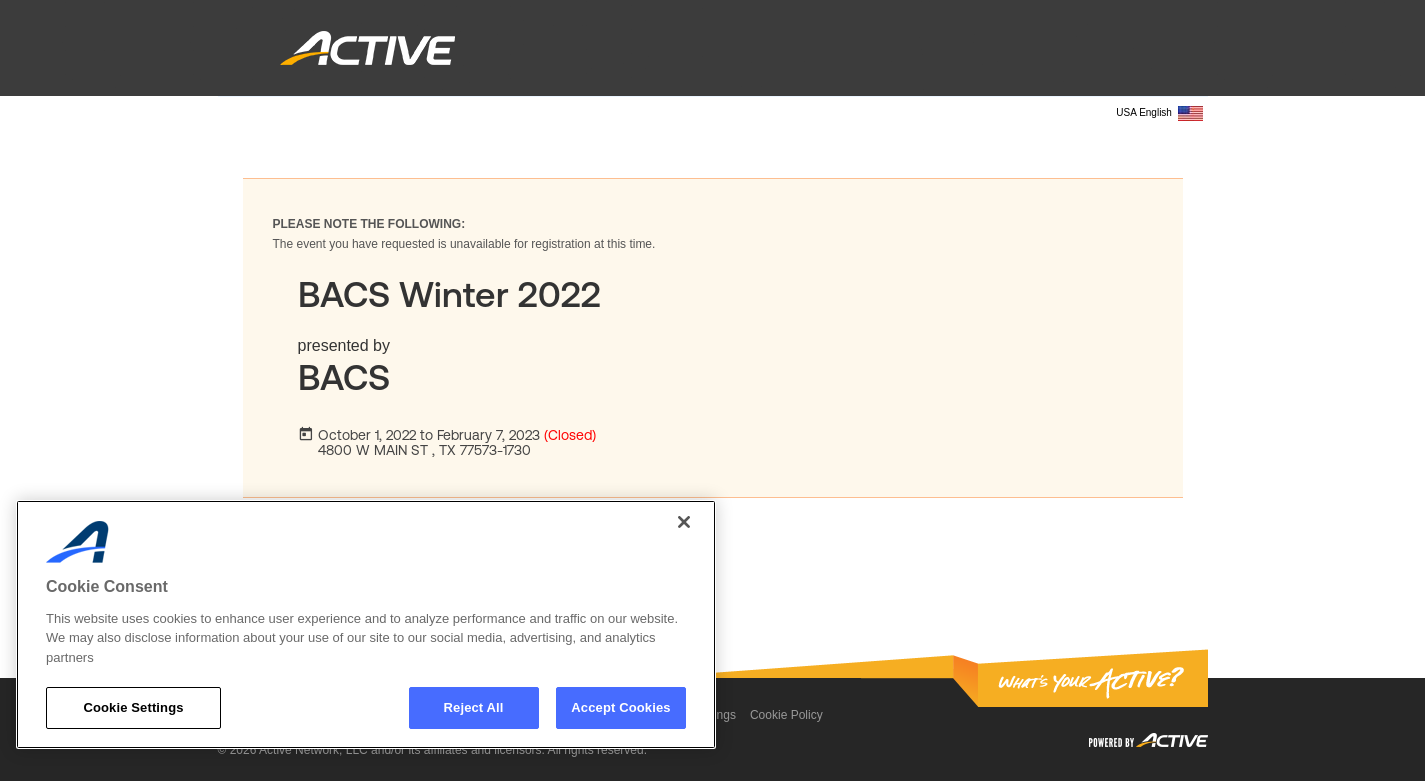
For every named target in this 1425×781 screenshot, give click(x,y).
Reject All (474, 707)
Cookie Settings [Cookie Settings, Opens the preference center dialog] (133, 707)
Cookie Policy (786, 715)
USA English (1159, 113)
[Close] (684, 522)
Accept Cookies (620, 707)
